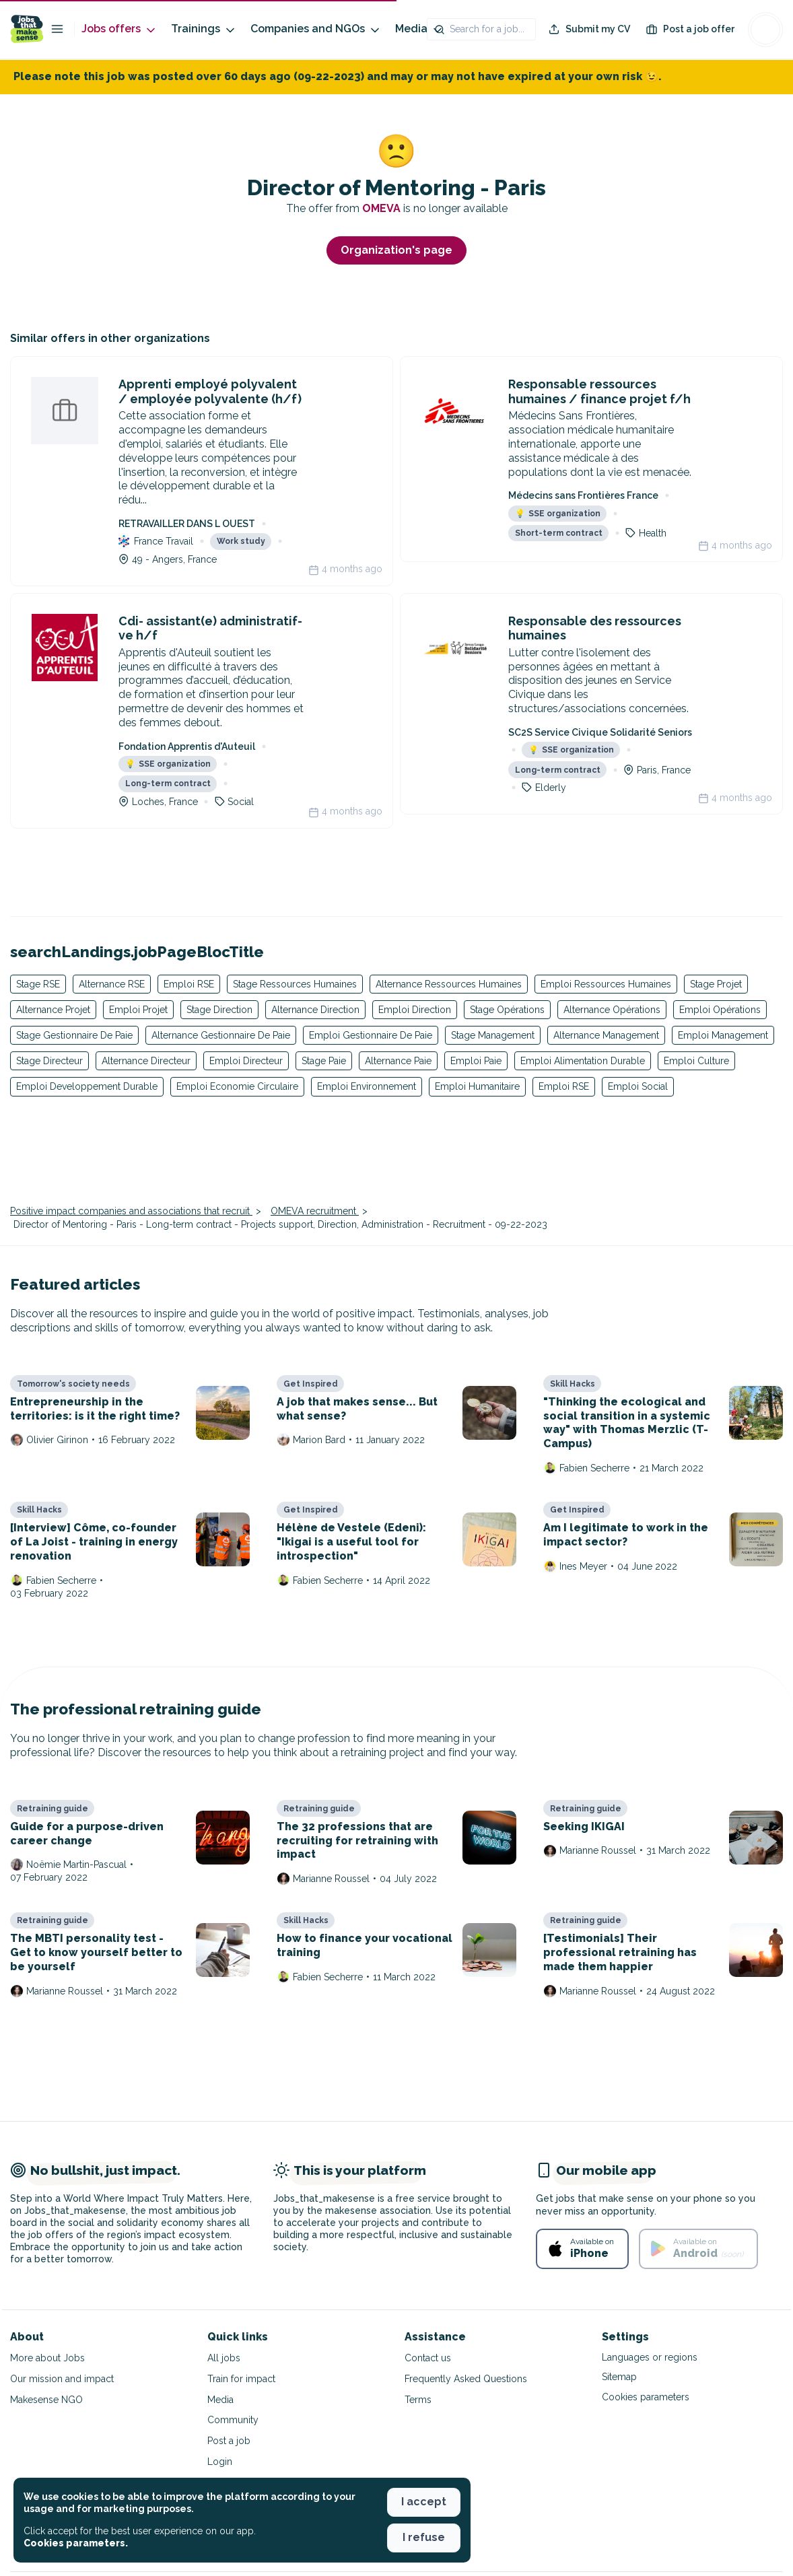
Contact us (428, 2358)
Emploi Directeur (246, 1060)
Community (232, 2419)
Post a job (228, 2440)
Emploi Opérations (720, 1009)
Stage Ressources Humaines (295, 984)
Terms (418, 2399)
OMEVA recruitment (315, 1211)
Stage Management (493, 1035)
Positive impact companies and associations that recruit (131, 1211)
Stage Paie (324, 1060)
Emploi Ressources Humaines (606, 984)
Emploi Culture (696, 1060)
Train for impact (241, 2378)
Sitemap (619, 2376)
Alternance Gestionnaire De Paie (220, 1035)
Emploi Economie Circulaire (237, 1086)
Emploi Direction (414, 1009)
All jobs (223, 2358)
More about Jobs (47, 2358)
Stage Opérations (507, 1009)
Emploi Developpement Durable (87, 1086)
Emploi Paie (476, 1060)
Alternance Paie (398, 1060)
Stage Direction (219, 1009)
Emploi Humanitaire (477, 1086)
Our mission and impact (62, 2378)
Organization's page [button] (396, 250)
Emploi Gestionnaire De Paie (370, 1035)
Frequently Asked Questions (466, 2378)
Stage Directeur (49, 1060)
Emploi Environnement (366, 1086)
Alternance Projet (53, 1009)
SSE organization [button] (557, 513)
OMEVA (382, 208)
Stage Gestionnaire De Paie (74, 1035)
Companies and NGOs (316, 29)
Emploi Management (723, 1035)
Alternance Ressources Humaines (449, 984)
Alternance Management (606, 1035)
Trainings (204, 29)
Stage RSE (38, 984)
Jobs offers (119, 29)
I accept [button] (423, 2501)
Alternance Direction (315, 1009)
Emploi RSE (189, 984)
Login (219, 2461)
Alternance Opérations (611, 1009)
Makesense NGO (46, 2399)
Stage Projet (716, 984)
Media (419, 29)
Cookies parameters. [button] (76, 2543)
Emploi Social (638, 1086)
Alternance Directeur (146, 1060)
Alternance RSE (112, 984)
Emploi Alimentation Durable (582, 1060)
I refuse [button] (424, 2537)
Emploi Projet (138, 1009)
